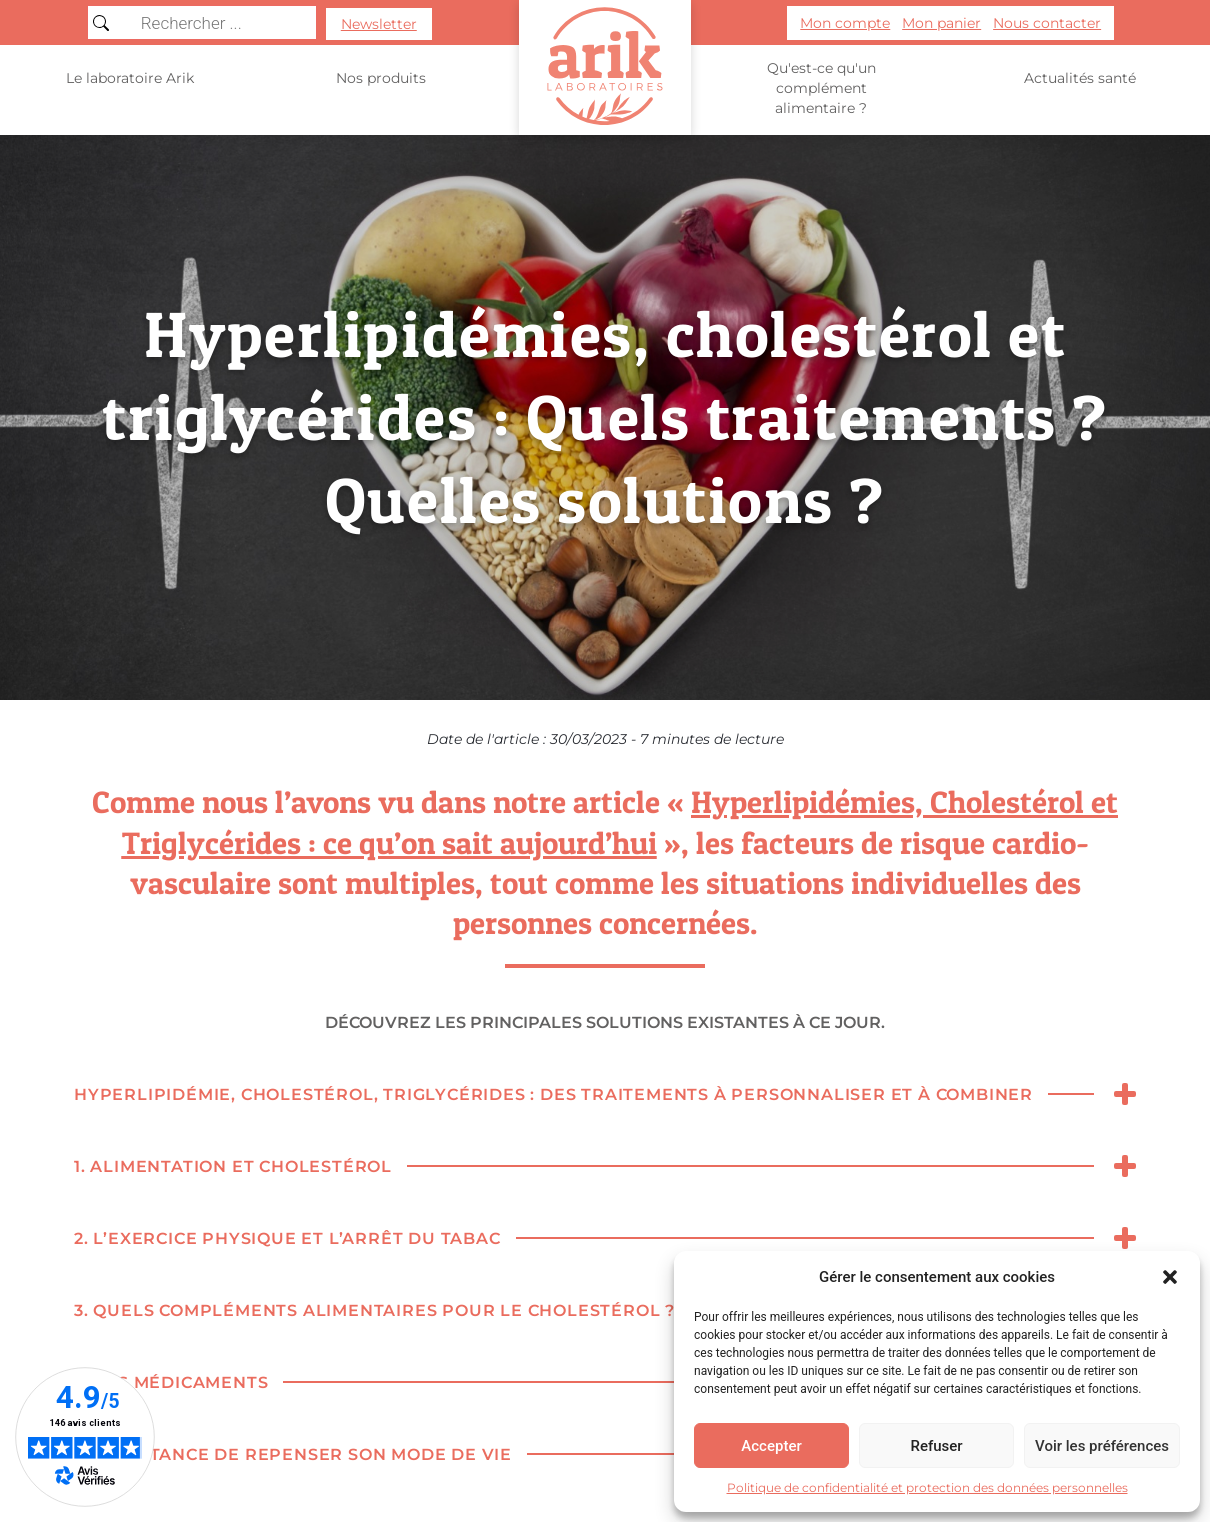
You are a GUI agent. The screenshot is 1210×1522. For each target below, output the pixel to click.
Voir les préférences (1102, 1446)
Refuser (936, 1446)
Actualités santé (1080, 78)
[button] (1170, 1277)
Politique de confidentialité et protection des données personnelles (927, 1487)
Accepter (771, 1446)
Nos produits (381, 78)
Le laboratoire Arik (130, 78)
